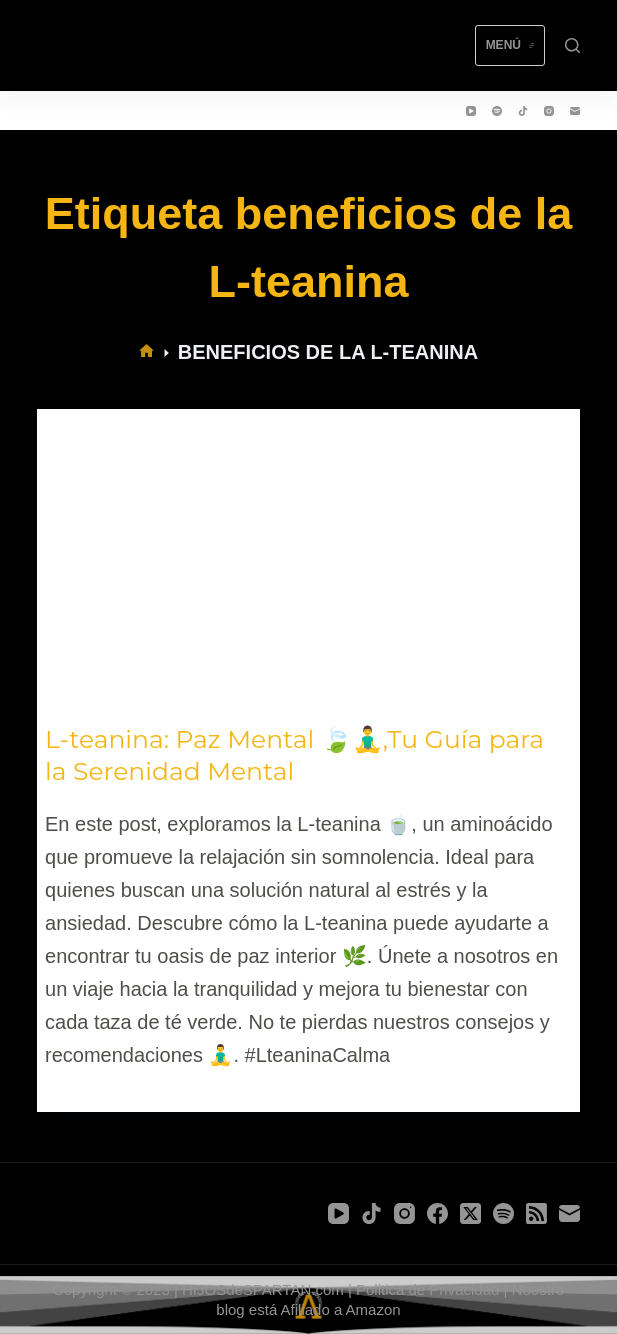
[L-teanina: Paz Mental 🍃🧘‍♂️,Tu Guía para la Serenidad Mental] (308, 561)
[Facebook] (437, 1213)
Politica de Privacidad (427, 1289)
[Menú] (510, 46)
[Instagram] (549, 111)
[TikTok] (523, 111)
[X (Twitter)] (470, 1213)
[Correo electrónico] (575, 111)
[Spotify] (497, 111)
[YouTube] (471, 111)
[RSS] (536, 1213)
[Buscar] (572, 45)
